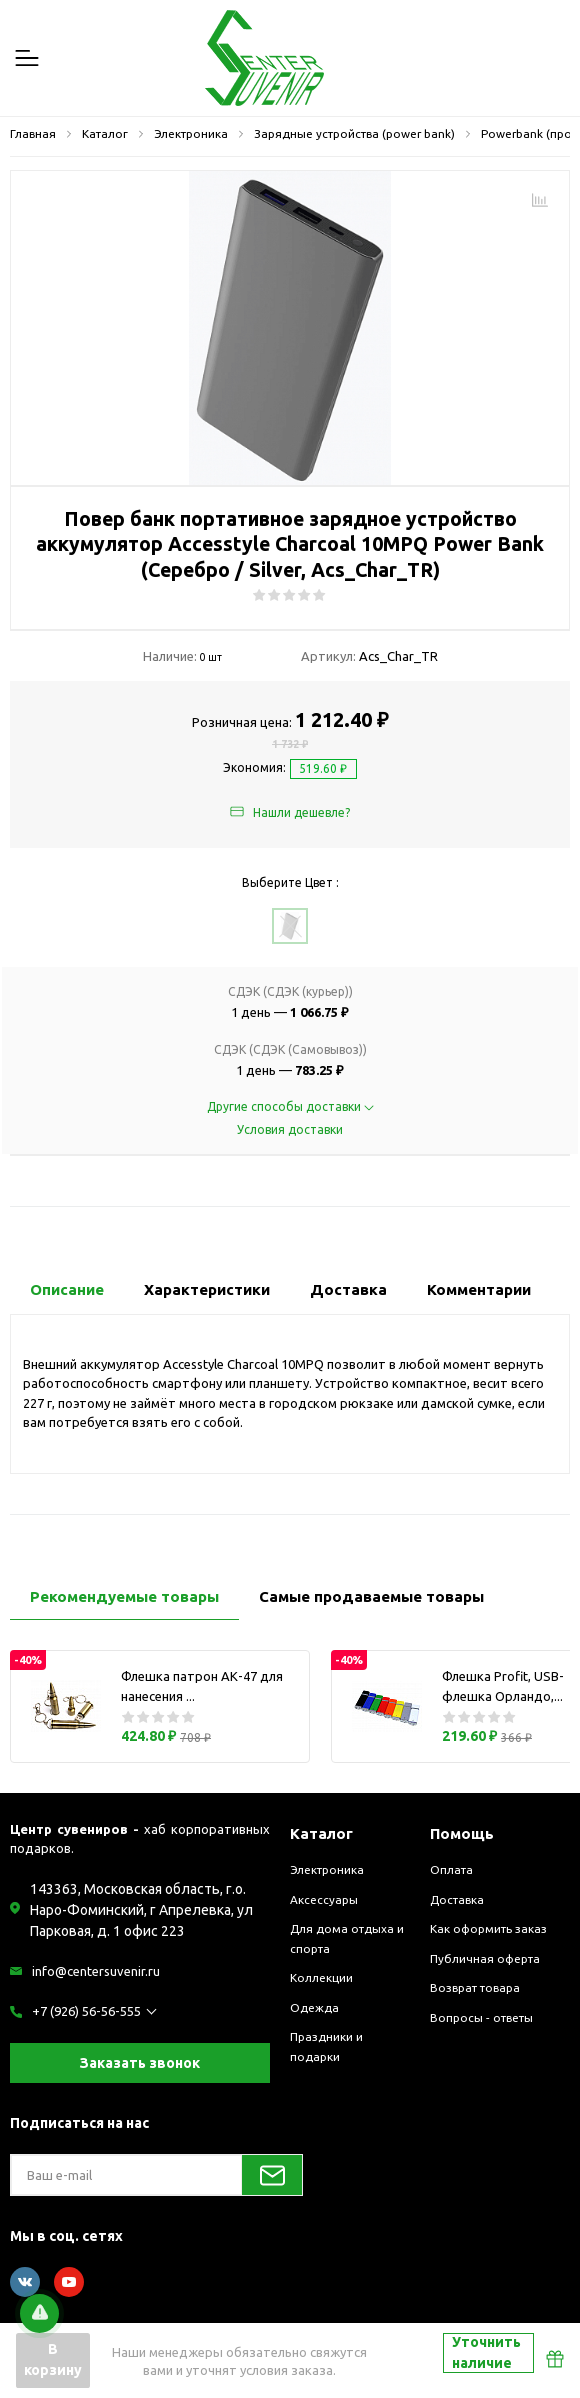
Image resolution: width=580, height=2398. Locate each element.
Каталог (321, 1833)
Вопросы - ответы (481, 2017)
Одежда (314, 2007)
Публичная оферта (485, 1958)
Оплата (451, 1869)
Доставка (457, 1899)
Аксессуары (324, 1899)
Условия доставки (290, 1129)
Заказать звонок (140, 2063)
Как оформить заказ (488, 1928)
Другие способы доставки (290, 1106)
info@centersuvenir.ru (96, 1971)
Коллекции (321, 1977)
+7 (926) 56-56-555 (86, 2011)
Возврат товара (475, 1987)
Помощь (462, 1833)
